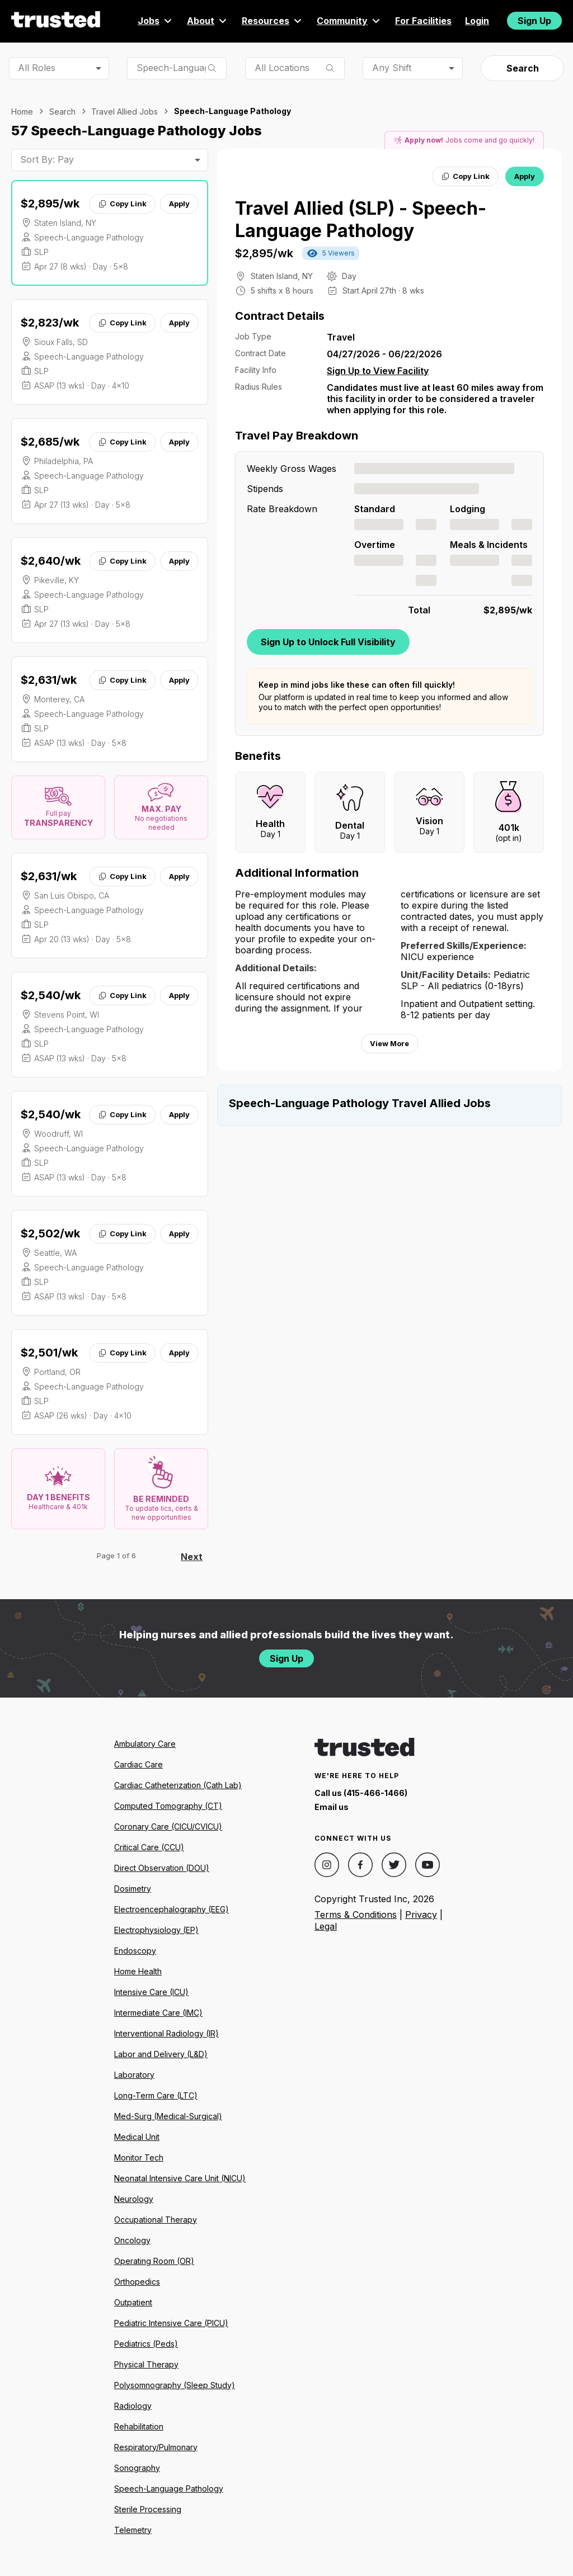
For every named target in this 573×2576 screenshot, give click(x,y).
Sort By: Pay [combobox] (47, 159)
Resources (272, 20)
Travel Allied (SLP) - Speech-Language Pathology (360, 219)
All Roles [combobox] (36, 67)
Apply (179, 203)
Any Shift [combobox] (391, 67)
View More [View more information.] (389, 1043)
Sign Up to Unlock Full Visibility (328, 641)
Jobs (155, 20)
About (207, 20)
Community (349, 20)
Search (522, 68)
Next (192, 1556)
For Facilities (423, 20)
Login (477, 20)
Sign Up (534, 20)
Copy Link (122, 203)
